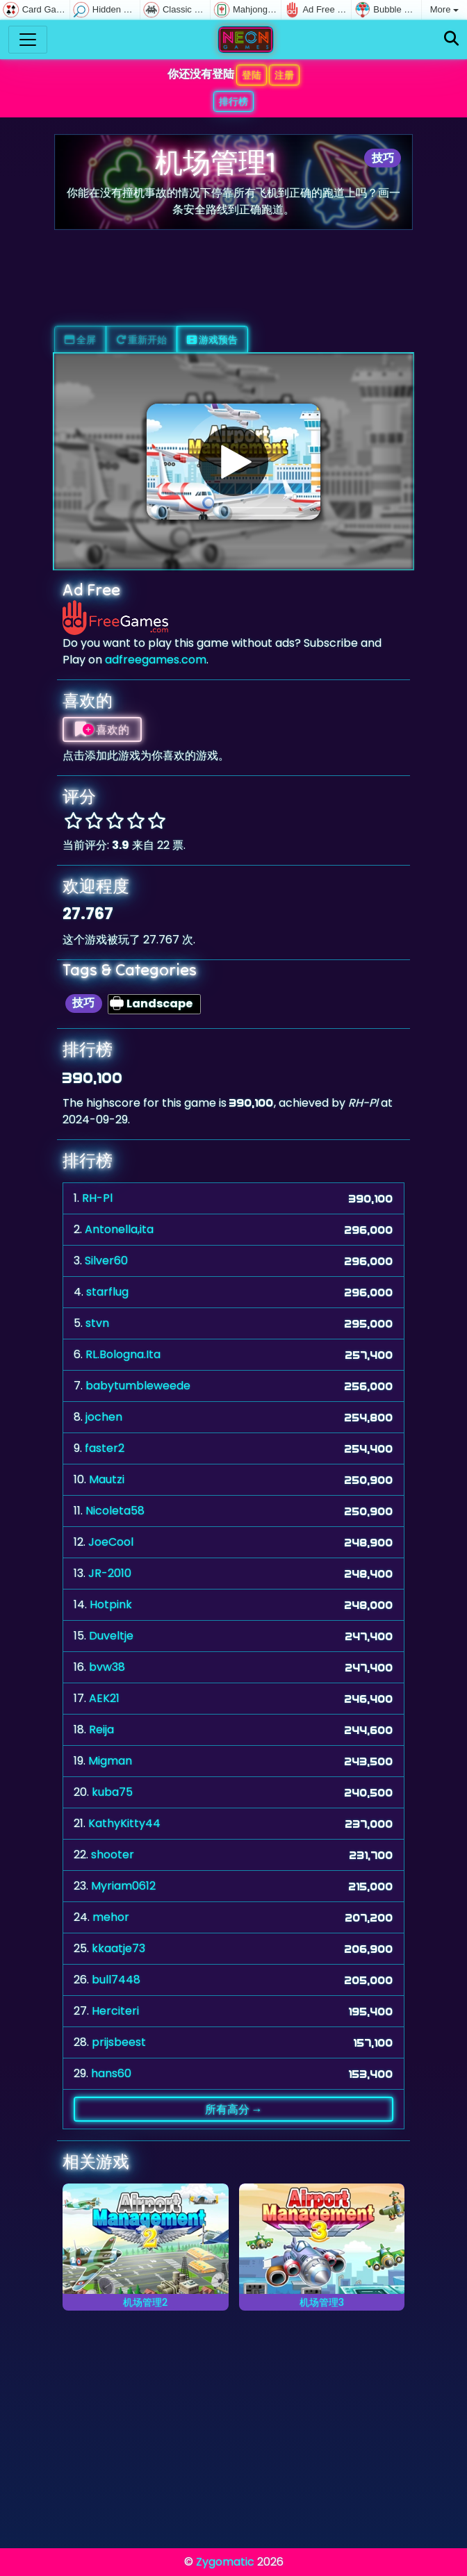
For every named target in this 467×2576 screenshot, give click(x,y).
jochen (103, 1417)
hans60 (111, 2073)
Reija (101, 1729)
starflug (107, 1292)
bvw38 (107, 1667)
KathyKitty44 (124, 1823)
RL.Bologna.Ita (123, 1354)
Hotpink (111, 1604)
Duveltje (111, 1636)
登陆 (251, 75)
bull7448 (116, 1980)
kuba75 (112, 1792)
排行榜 (233, 101)
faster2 (104, 1448)
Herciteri (115, 2011)
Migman (110, 1761)
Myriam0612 (123, 1886)
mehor (110, 1917)
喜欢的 (102, 729)
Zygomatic (225, 2562)
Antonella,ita (119, 1229)
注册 (284, 75)
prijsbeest (119, 2042)
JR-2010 (109, 1573)
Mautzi (106, 1479)
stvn (97, 1323)
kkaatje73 (118, 1948)
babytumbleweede (137, 1386)
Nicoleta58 (115, 1511)
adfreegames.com (155, 660)
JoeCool (110, 1542)
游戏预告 (212, 339)
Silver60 (106, 1261)
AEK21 (104, 1698)
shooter (112, 1855)
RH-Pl (97, 1198)
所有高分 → (234, 2109)
